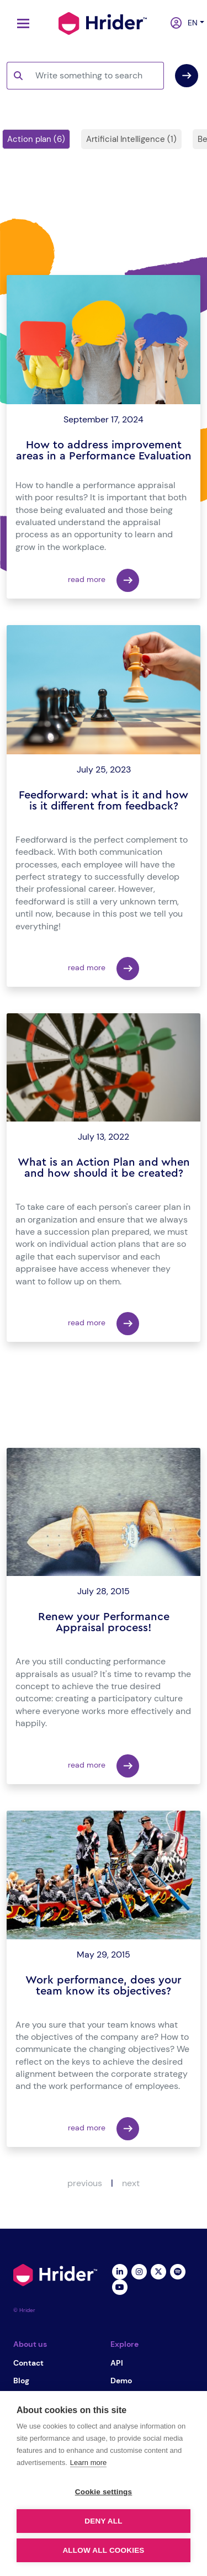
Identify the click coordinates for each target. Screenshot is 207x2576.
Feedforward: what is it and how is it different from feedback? (103, 801)
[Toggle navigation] (20, 23)
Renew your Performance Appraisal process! (103, 1622)
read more (103, 580)
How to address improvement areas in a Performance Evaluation (104, 451)
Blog (21, 2380)
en (190, 23)
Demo (121, 2380)
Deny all (103, 2521)
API (116, 2363)
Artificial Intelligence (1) (131, 139)
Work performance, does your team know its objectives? (103, 1986)
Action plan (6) (36, 139)
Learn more (88, 2462)
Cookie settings (103, 2492)
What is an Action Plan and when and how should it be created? (104, 1168)
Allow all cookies (103, 2550)
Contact (28, 2363)
